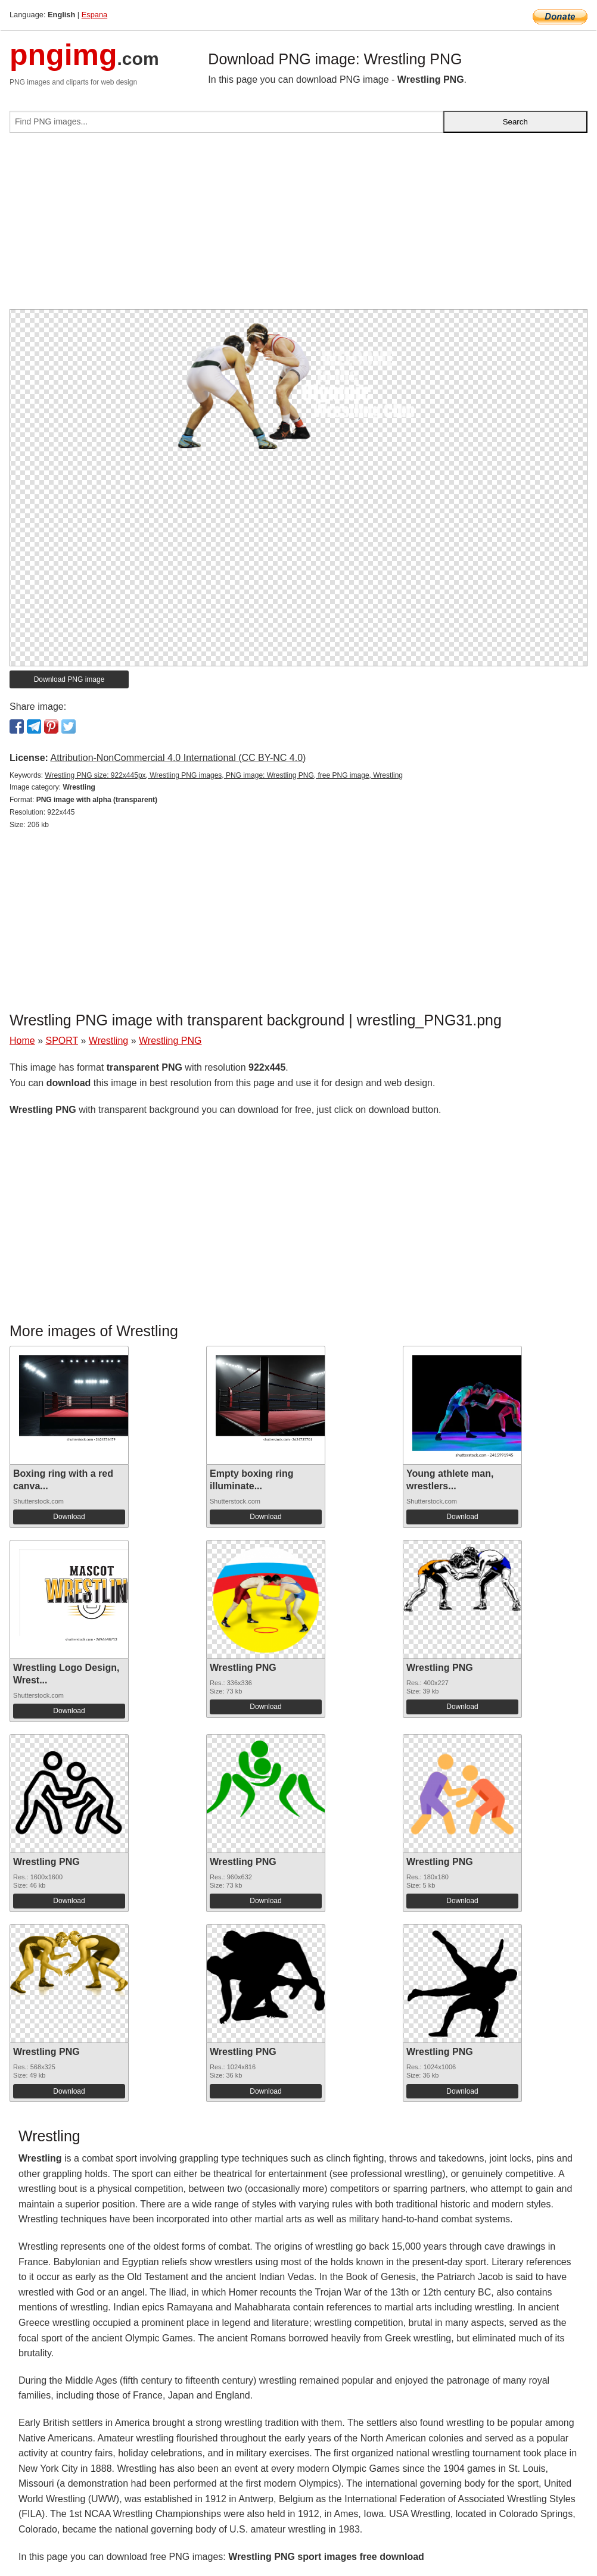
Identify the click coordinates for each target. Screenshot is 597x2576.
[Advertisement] (298, 225)
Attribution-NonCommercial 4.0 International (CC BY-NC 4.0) (178, 758)
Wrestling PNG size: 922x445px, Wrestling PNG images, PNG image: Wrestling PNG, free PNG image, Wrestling (224, 775)
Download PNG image (69, 679)
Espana (94, 14)
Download (69, 1516)
